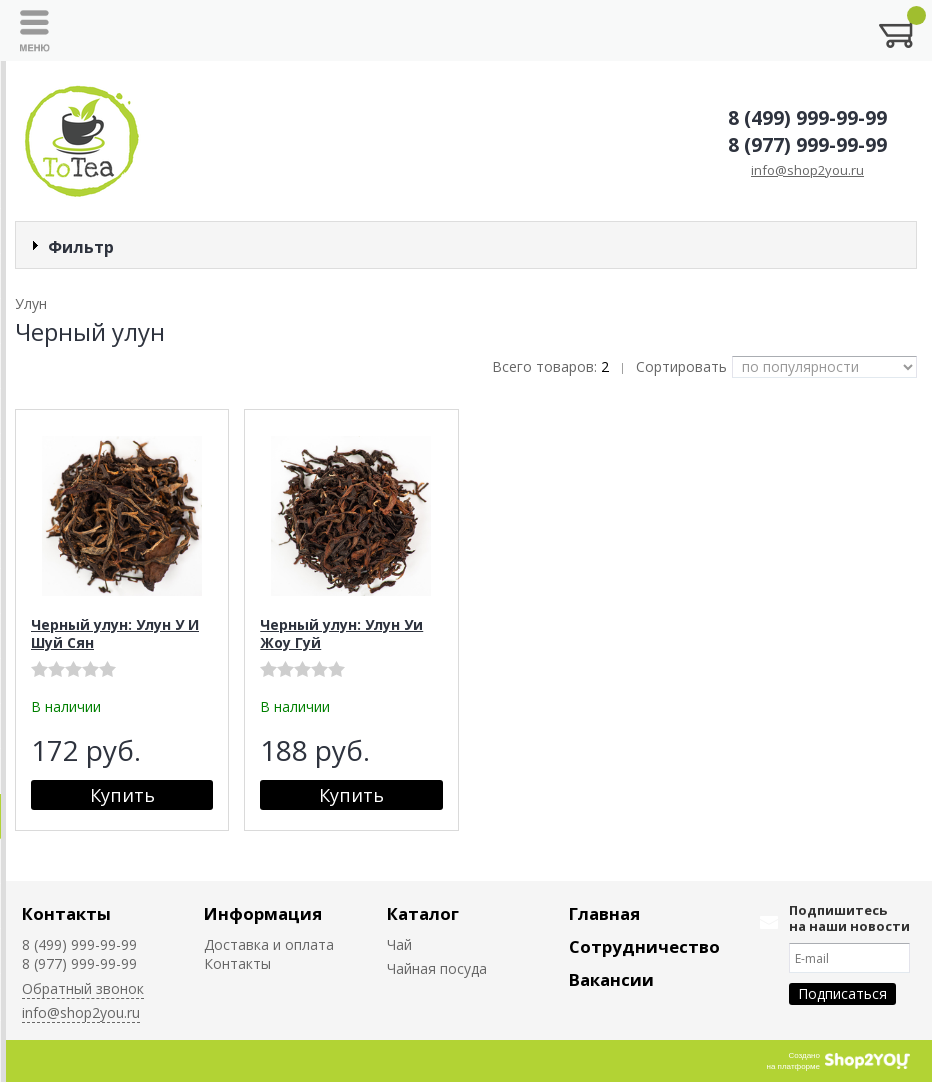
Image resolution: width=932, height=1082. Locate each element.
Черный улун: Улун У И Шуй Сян (115, 633)
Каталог (423, 913)
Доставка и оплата (269, 944)
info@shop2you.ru (807, 170)
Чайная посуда (437, 968)
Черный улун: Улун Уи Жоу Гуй (341, 633)
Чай (399, 944)
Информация (263, 913)
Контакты (66, 913)
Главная (604, 913)
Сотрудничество (644, 946)
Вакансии (611, 979)
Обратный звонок (83, 988)
